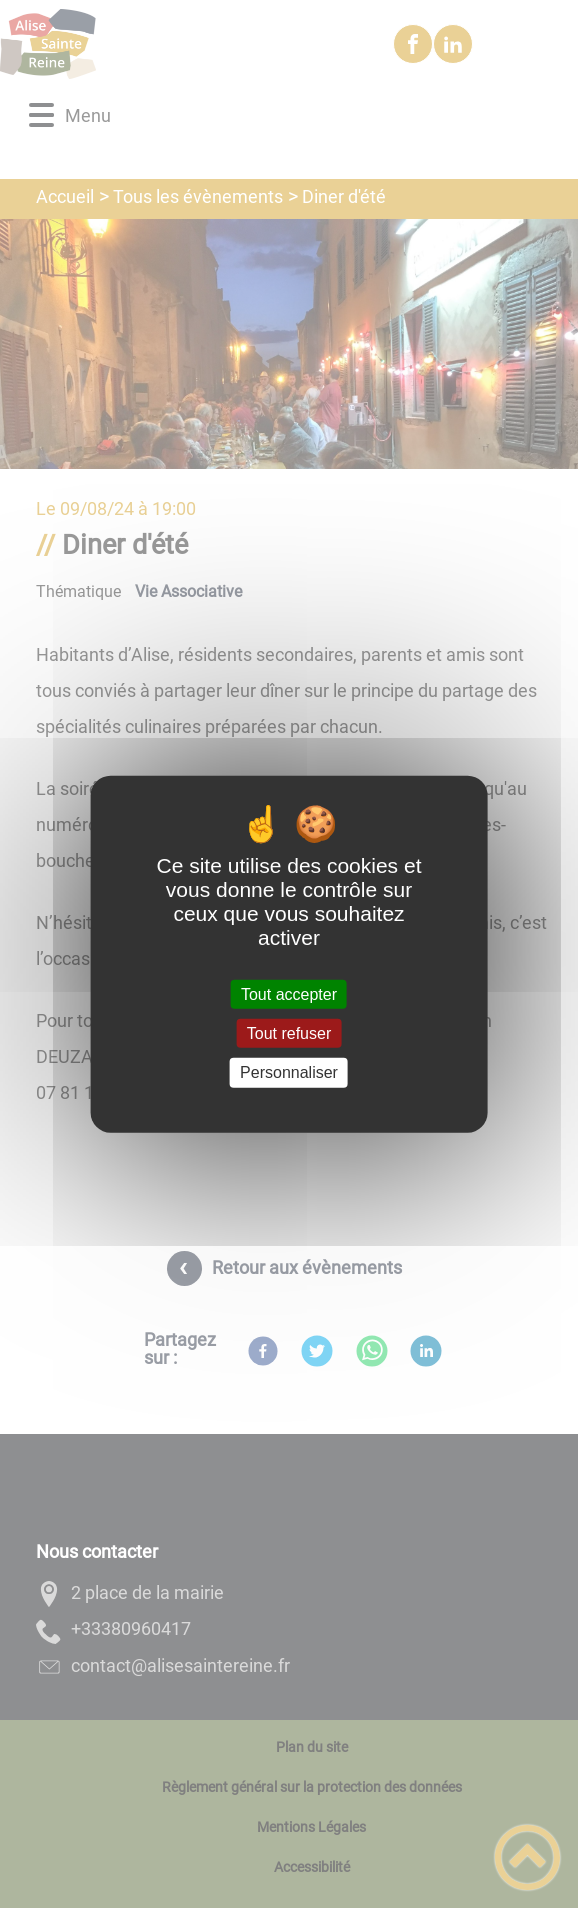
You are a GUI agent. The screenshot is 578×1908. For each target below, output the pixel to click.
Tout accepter (289, 994)
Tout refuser (289, 1033)
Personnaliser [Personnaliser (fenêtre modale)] (289, 1072)
